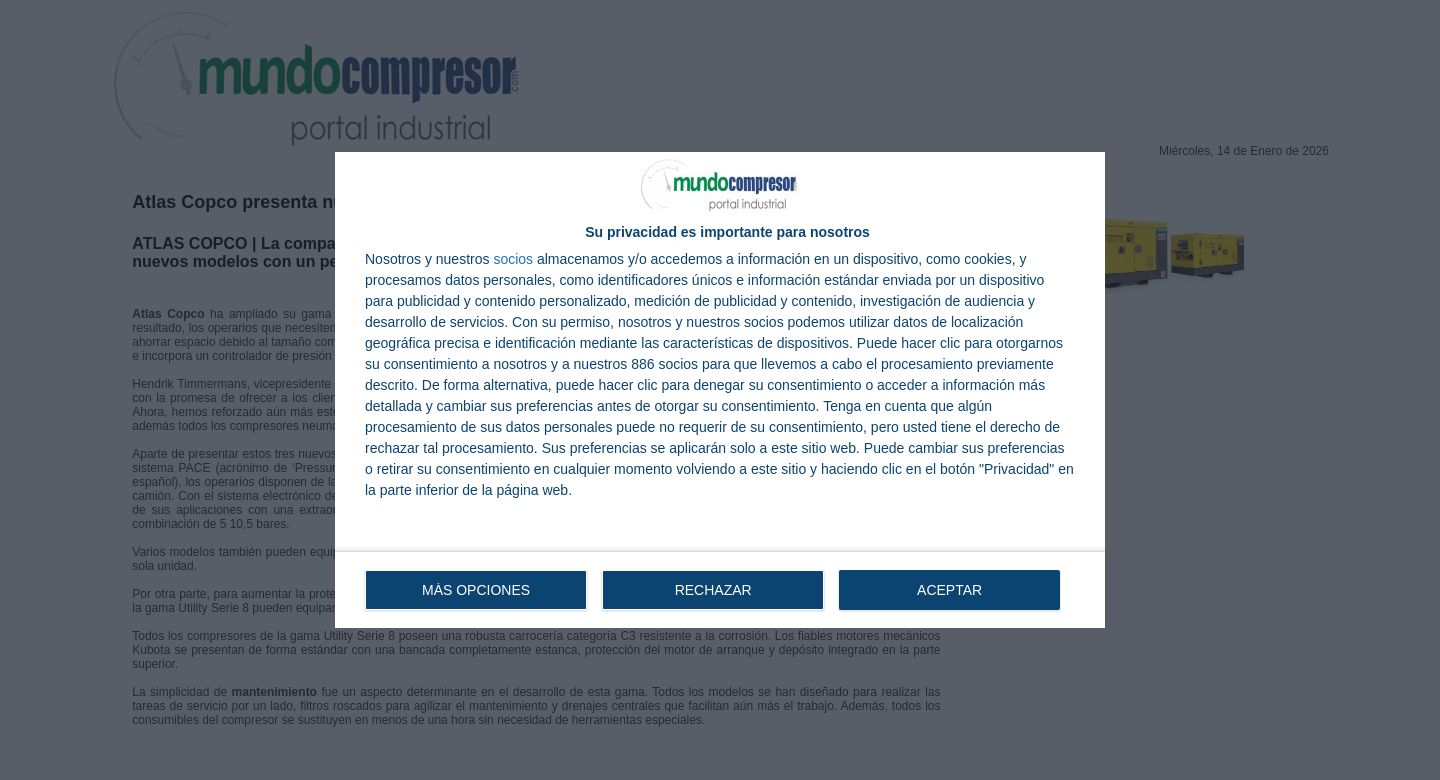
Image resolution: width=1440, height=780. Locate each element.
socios (513, 259)
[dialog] (720, 390)
